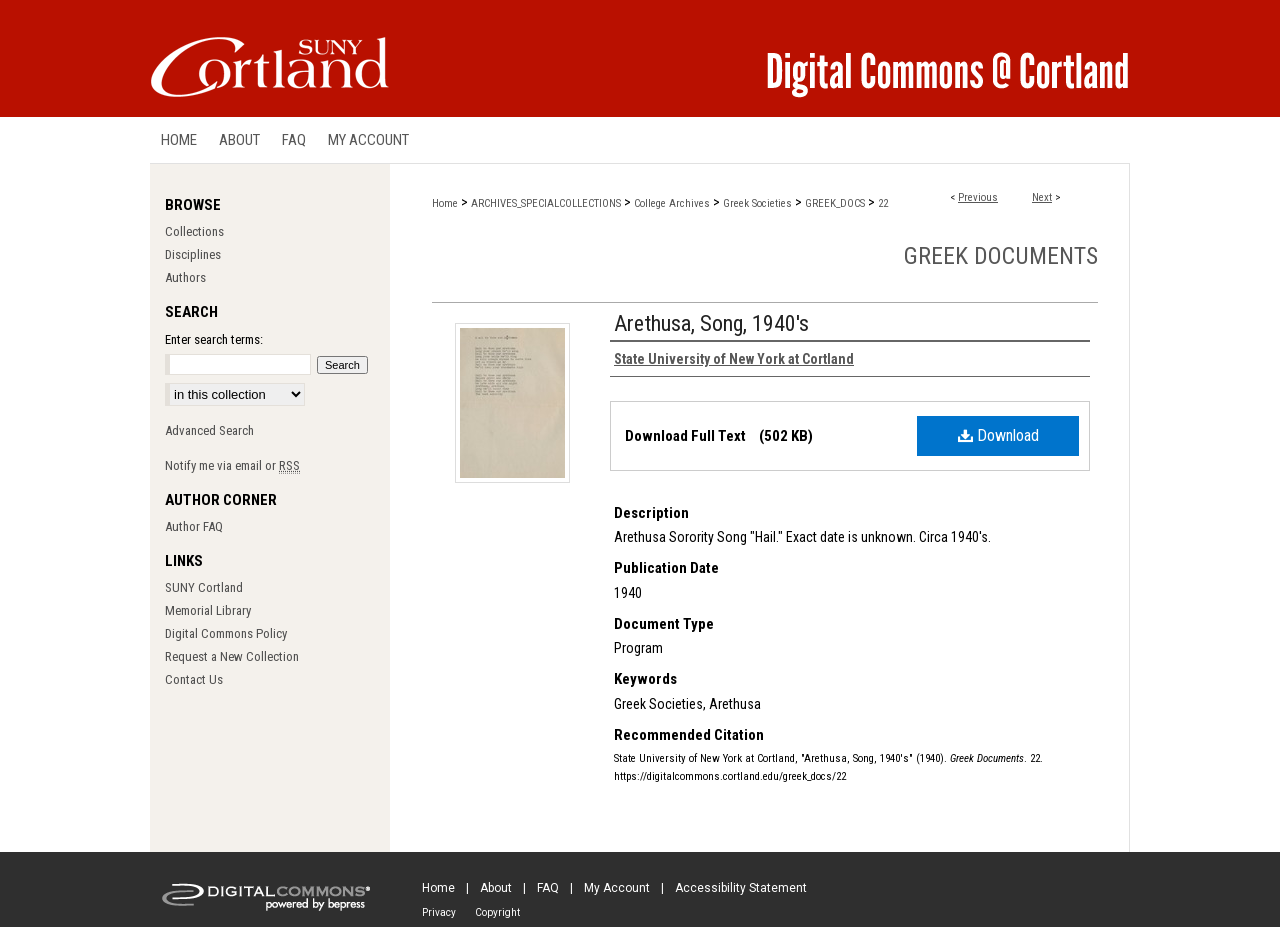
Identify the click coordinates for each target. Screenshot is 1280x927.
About (496, 888)
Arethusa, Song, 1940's (711, 323)
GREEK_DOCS (835, 203)
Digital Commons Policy (226, 633)
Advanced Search (209, 430)
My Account (617, 888)
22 (883, 203)
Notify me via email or (232, 465)
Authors (185, 277)
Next (1042, 197)
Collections (194, 231)
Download (998, 435)
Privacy (439, 912)
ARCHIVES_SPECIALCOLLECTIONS (546, 203)
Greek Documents (1001, 256)
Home (445, 203)
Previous (978, 197)
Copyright (497, 912)
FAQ (548, 888)
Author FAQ (194, 526)
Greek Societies (757, 203)
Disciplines (193, 254)
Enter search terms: (214, 339)
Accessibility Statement (741, 888)
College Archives (672, 203)
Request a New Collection (232, 656)
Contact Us (194, 679)
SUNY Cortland (204, 587)
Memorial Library (208, 610)
